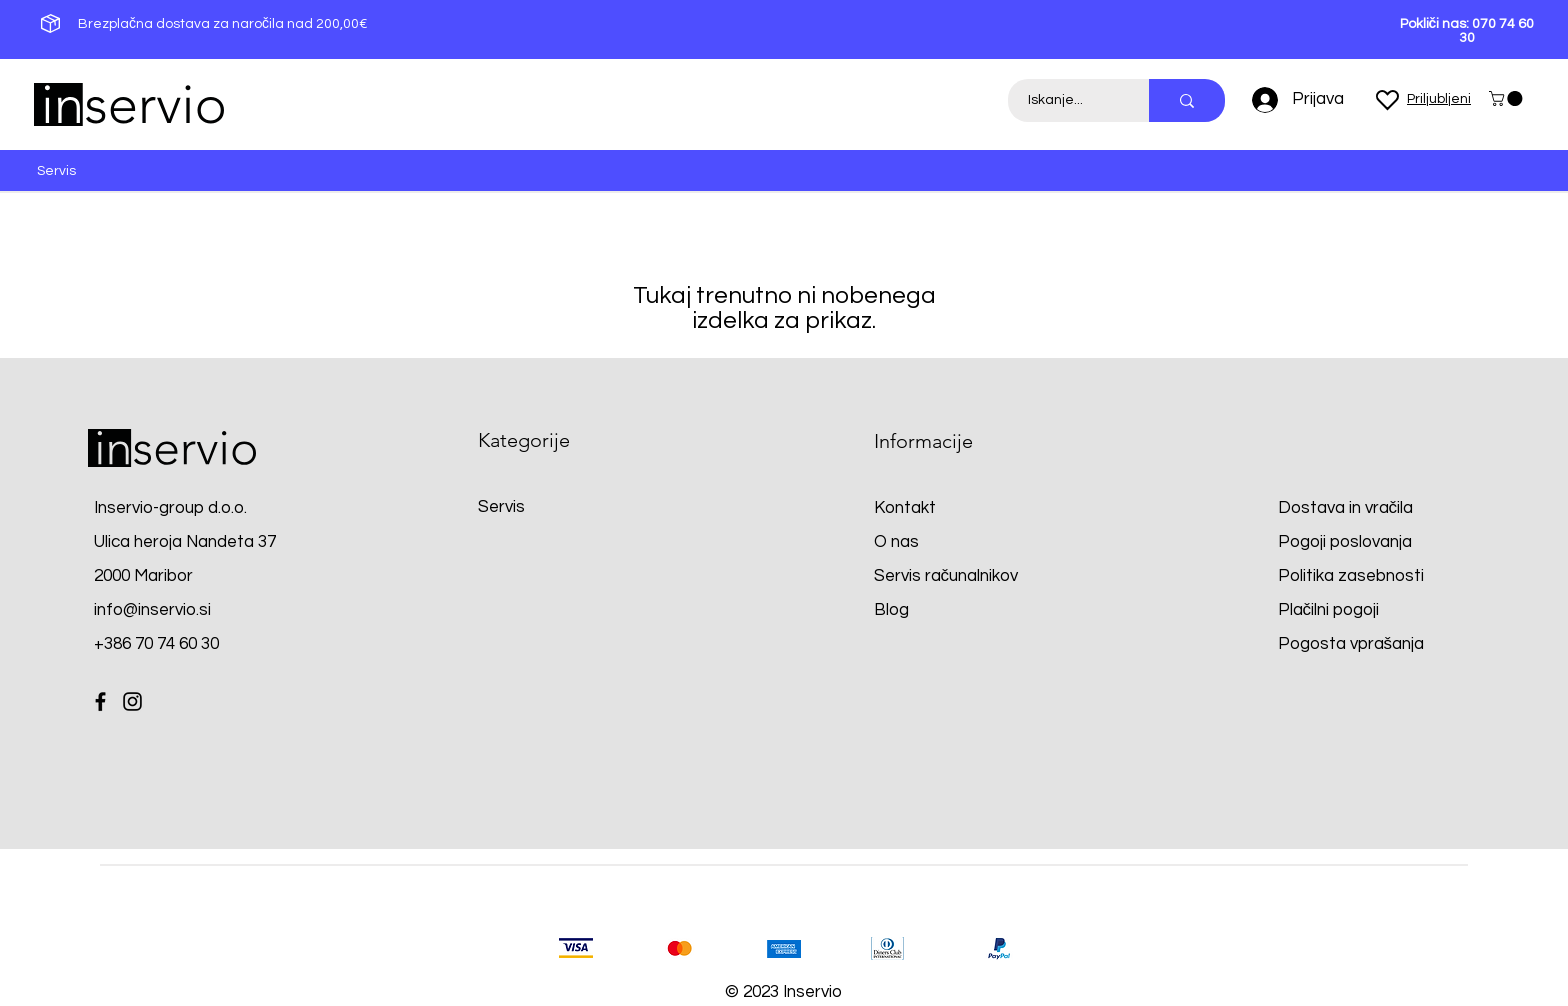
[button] (1507, 98)
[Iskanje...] (1067, 100)
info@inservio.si (152, 610)
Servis (501, 507)
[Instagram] (132, 701)
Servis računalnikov (946, 576)
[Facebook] (100, 701)
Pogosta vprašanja (1351, 644)
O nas (896, 542)
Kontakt (905, 508)
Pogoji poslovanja (1345, 542)
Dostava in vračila (1346, 508)
